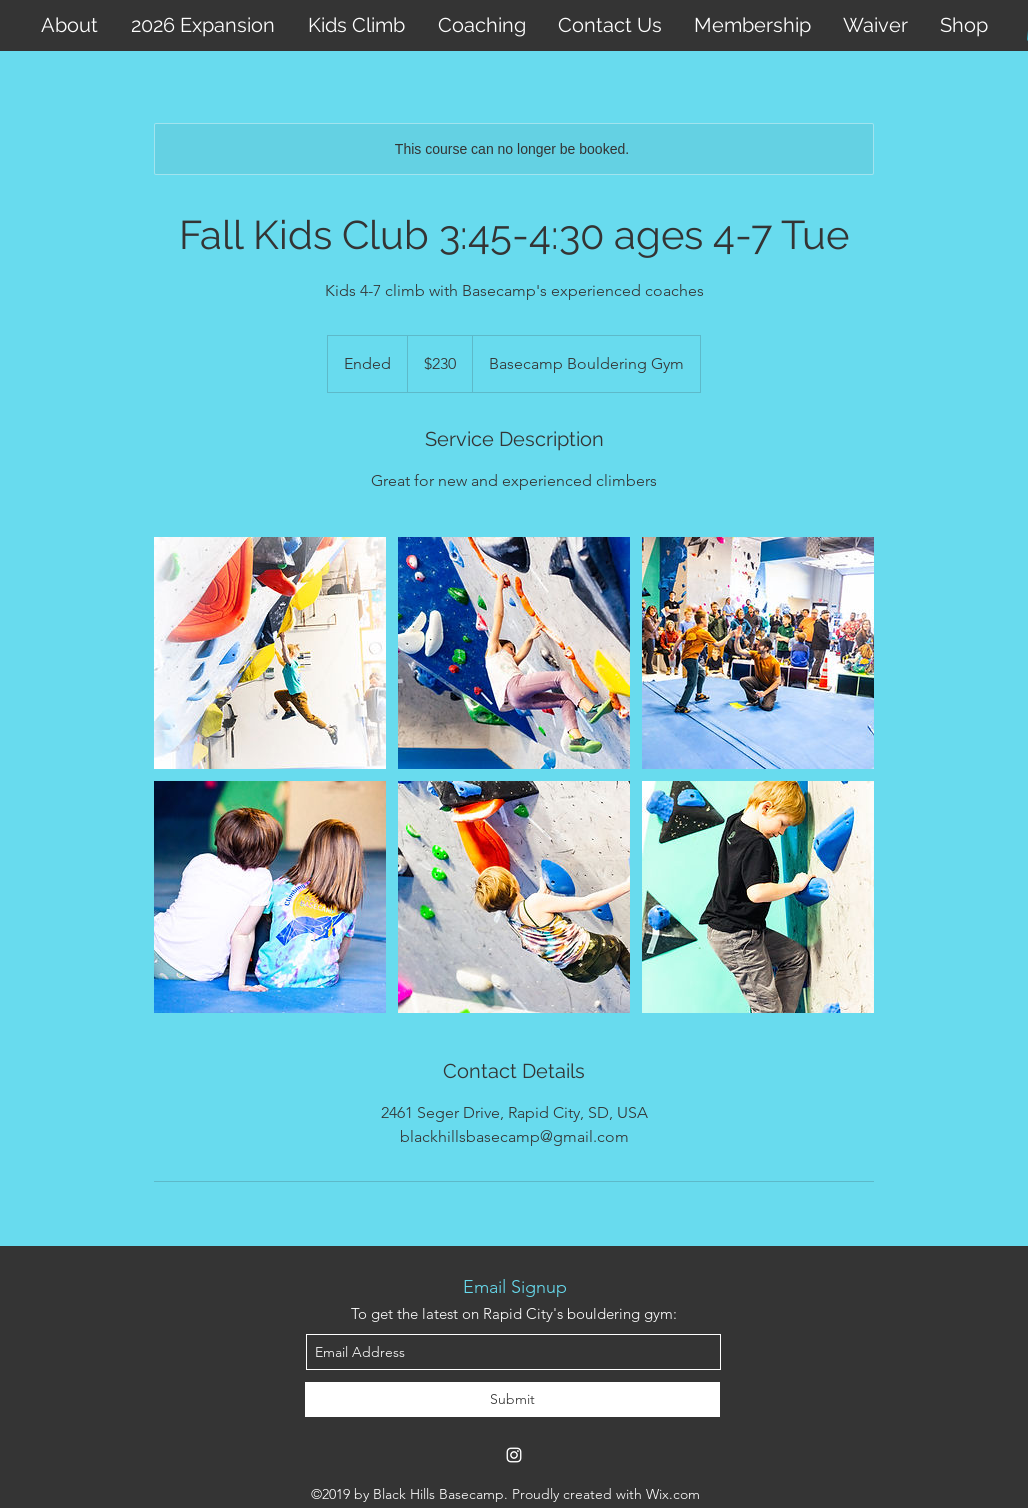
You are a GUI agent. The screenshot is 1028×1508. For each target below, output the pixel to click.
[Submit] (512, 1399)
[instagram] (514, 1455)
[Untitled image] (270, 653)
